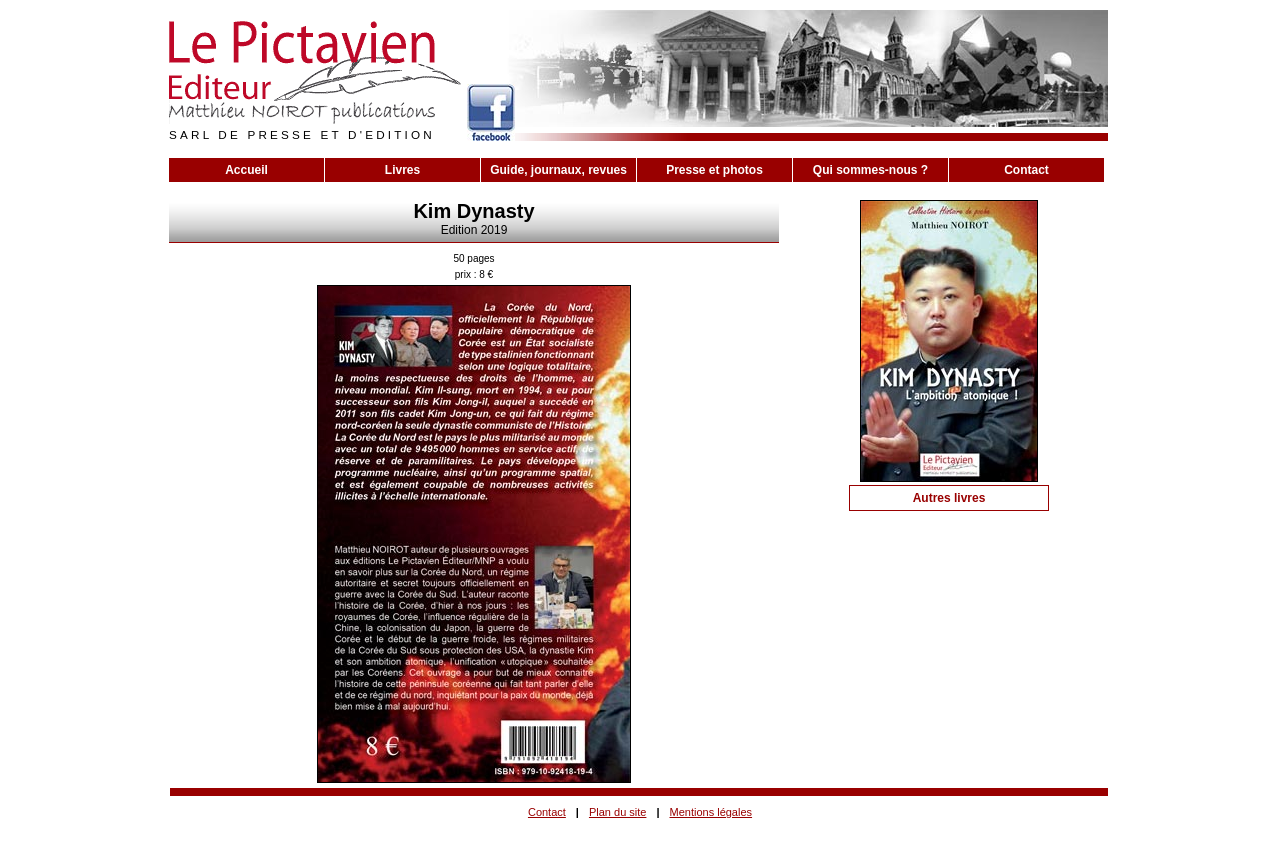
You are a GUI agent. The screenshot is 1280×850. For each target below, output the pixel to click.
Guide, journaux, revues (558, 170)
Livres (402, 170)
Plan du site (617, 812)
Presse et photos (714, 170)
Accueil (246, 170)
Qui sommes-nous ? (870, 170)
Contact (1026, 170)
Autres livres (949, 498)
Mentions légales (711, 812)
